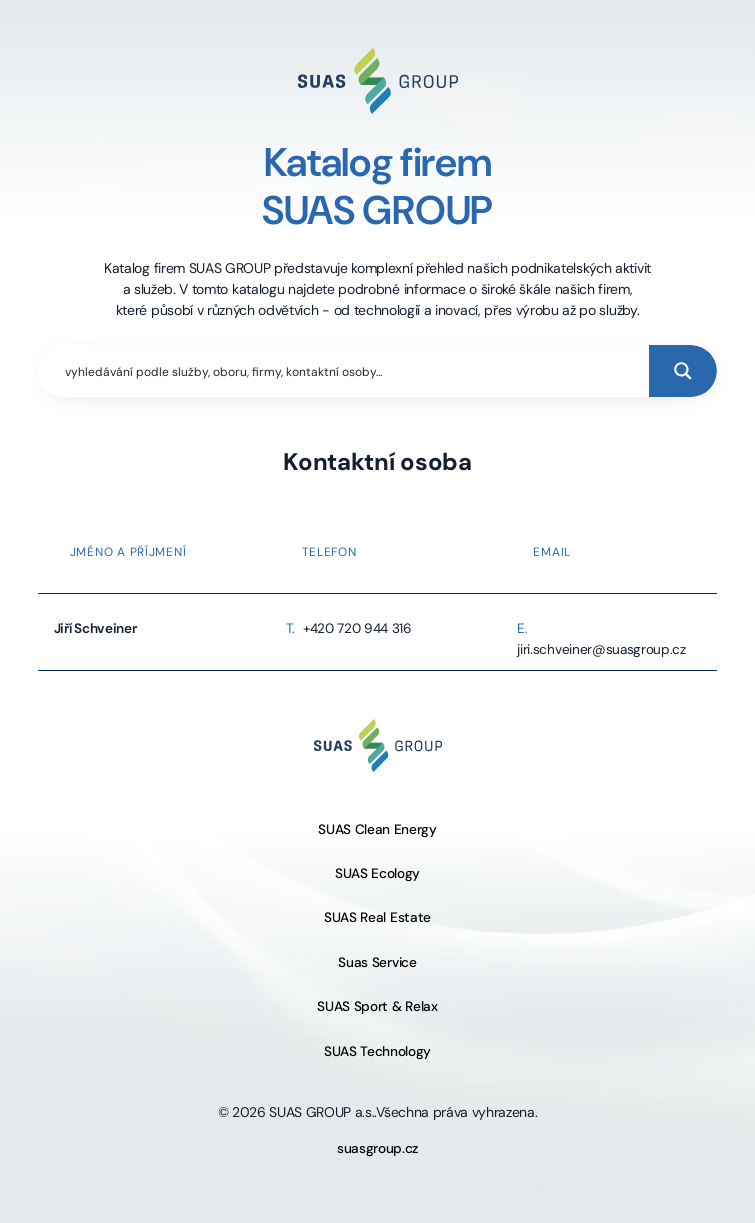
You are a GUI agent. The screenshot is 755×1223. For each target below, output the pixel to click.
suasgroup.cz (377, 1148)
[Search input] (353, 371)
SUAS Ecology (377, 873)
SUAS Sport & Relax (377, 1006)
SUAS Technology (377, 1051)
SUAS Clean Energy (377, 829)
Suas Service (377, 962)
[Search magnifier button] (683, 371)
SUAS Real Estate (377, 917)
